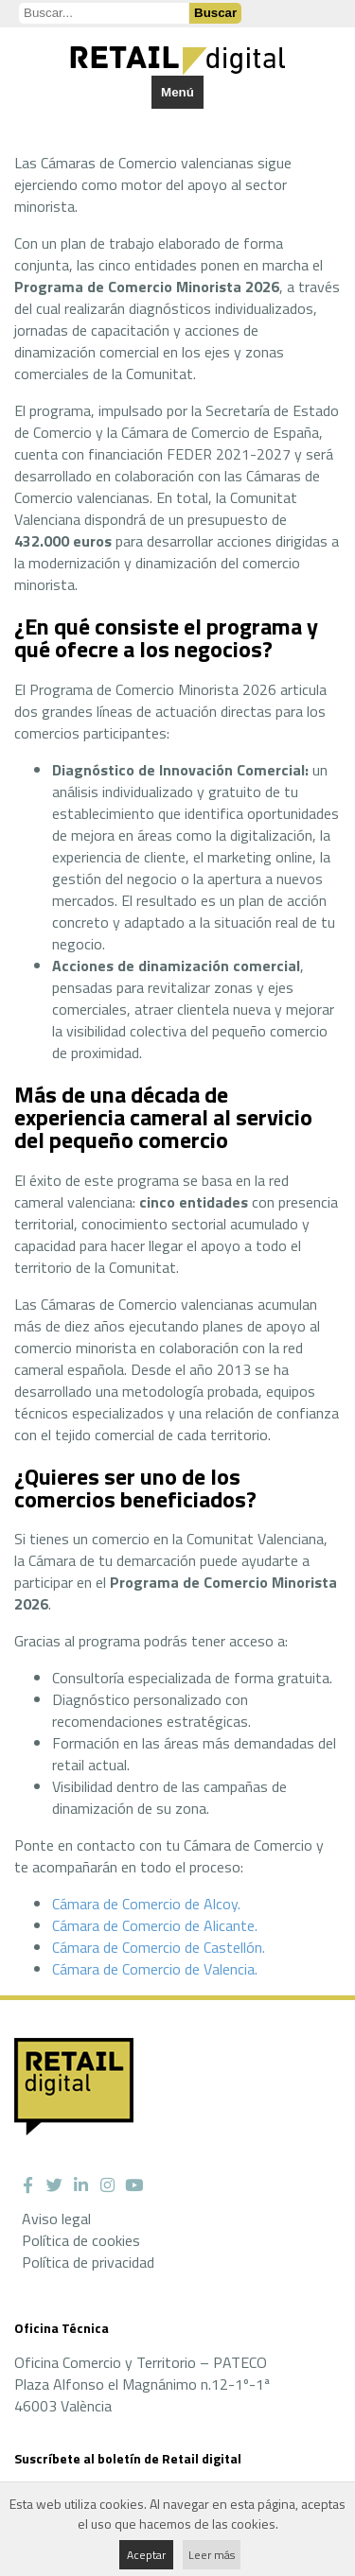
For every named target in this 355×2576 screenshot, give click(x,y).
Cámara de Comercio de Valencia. (154, 1969)
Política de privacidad (88, 2262)
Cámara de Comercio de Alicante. (154, 1925)
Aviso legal (56, 2218)
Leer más (211, 2555)
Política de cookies (81, 2240)
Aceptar (146, 2555)
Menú (177, 92)
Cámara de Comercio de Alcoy (145, 1903)
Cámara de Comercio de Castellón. (158, 1947)
